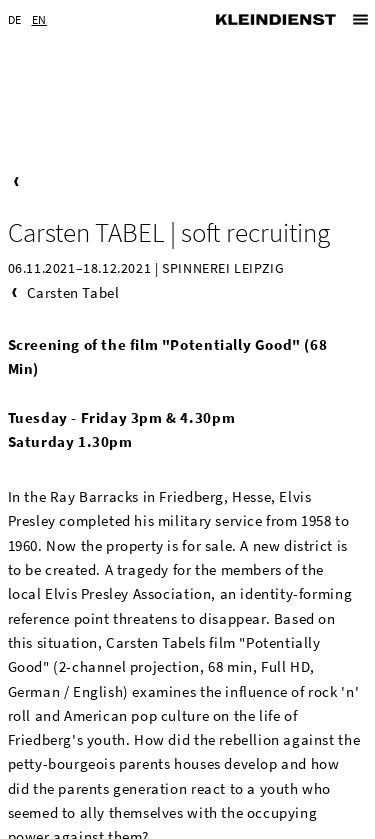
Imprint (161, 822)
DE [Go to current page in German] (15, 19)
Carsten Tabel (73, 194)
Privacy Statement (255, 822)
